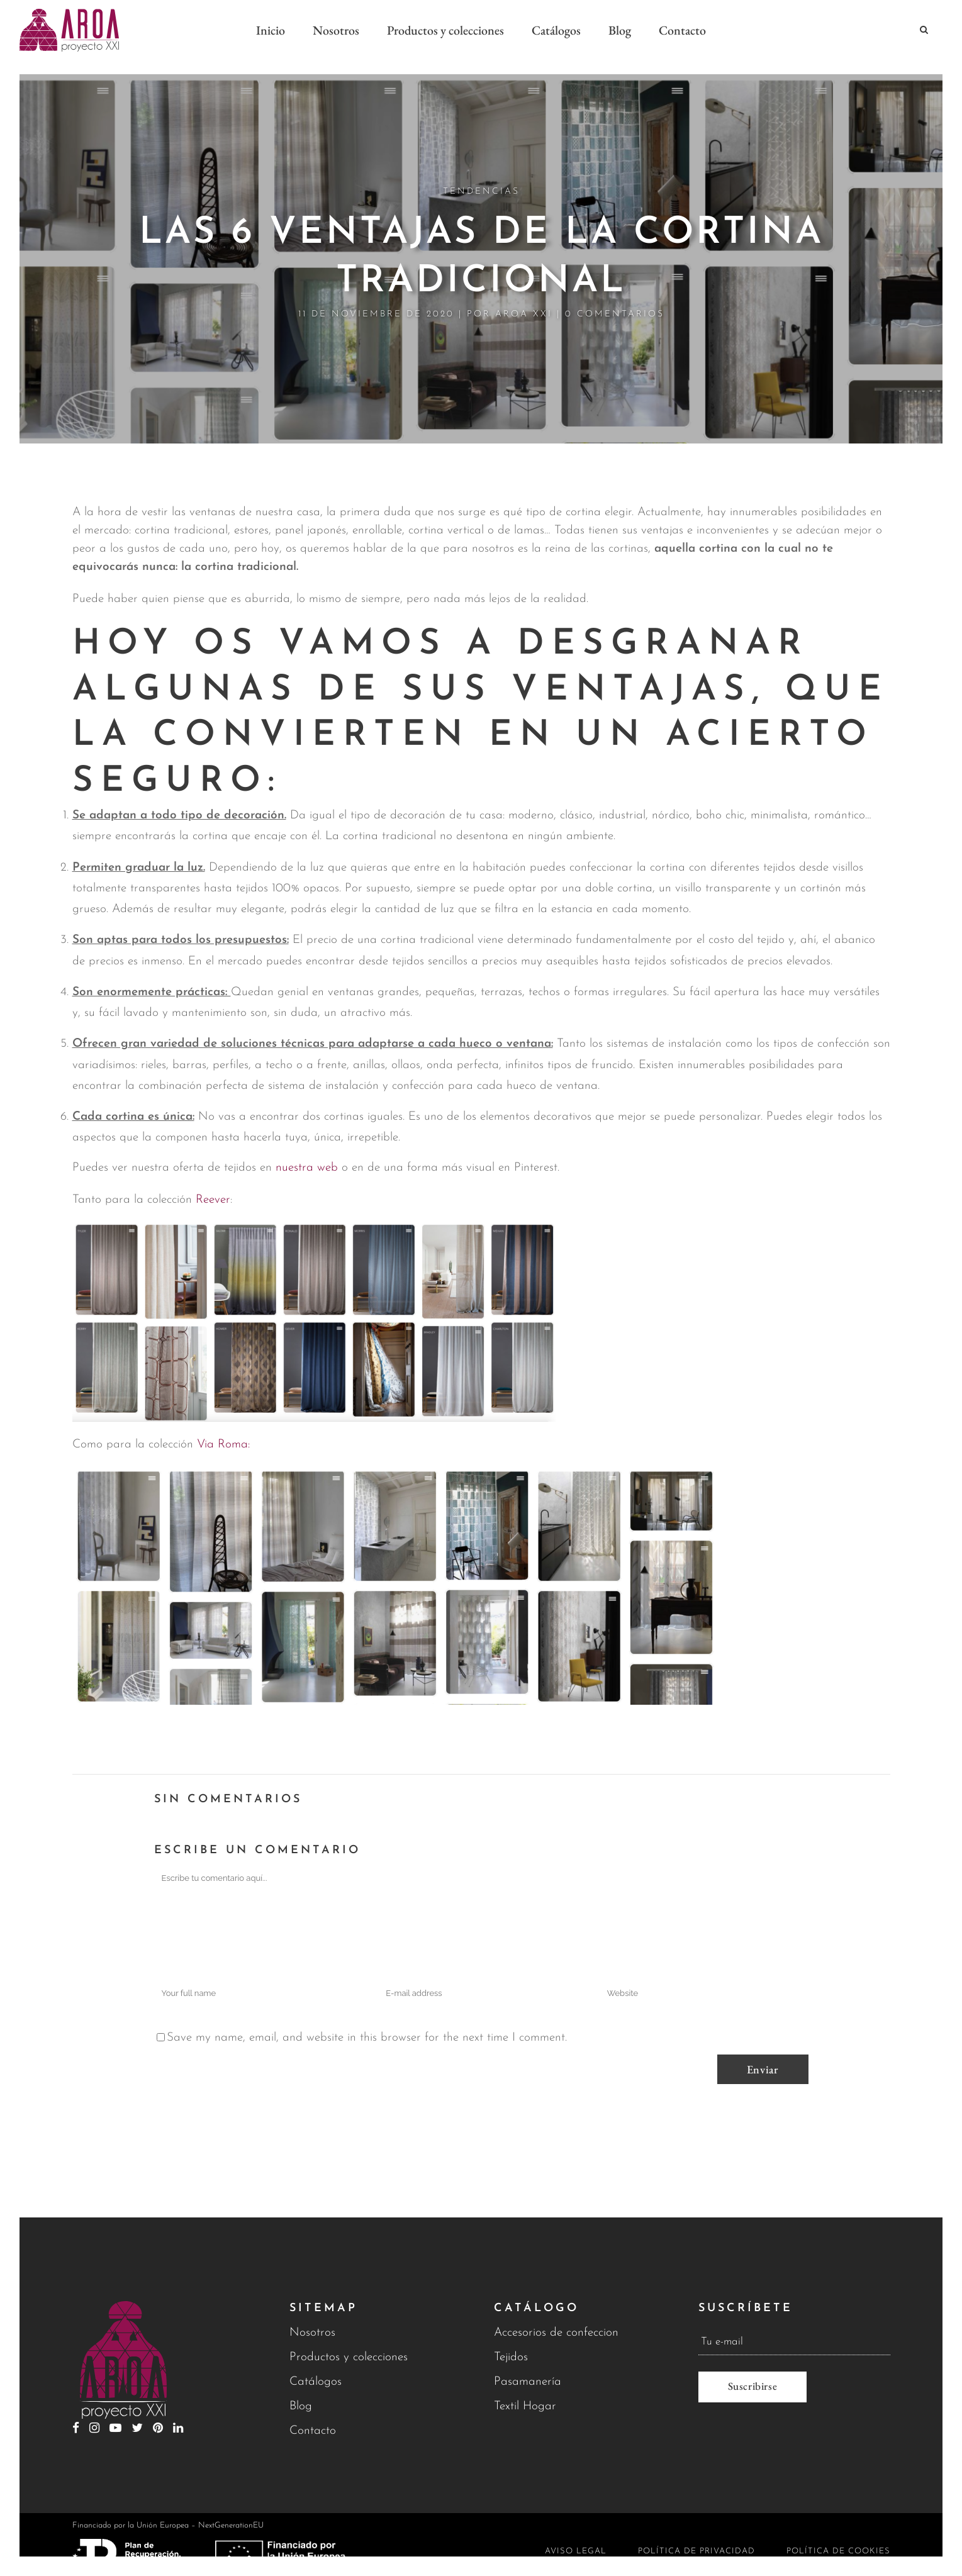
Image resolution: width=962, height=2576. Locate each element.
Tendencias (481, 177)
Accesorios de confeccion (556, 2333)
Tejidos (511, 2357)
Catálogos (315, 2382)
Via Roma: (223, 1431)
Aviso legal (576, 2551)
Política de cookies (838, 2551)
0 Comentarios (614, 300)
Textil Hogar (525, 2406)
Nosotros (312, 2333)
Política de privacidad (696, 2551)
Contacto (312, 2431)
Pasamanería (527, 2382)
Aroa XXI (523, 300)
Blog (300, 2406)
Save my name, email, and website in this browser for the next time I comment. (367, 2024)
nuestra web (307, 1154)
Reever (211, 1186)
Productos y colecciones (348, 2357)
